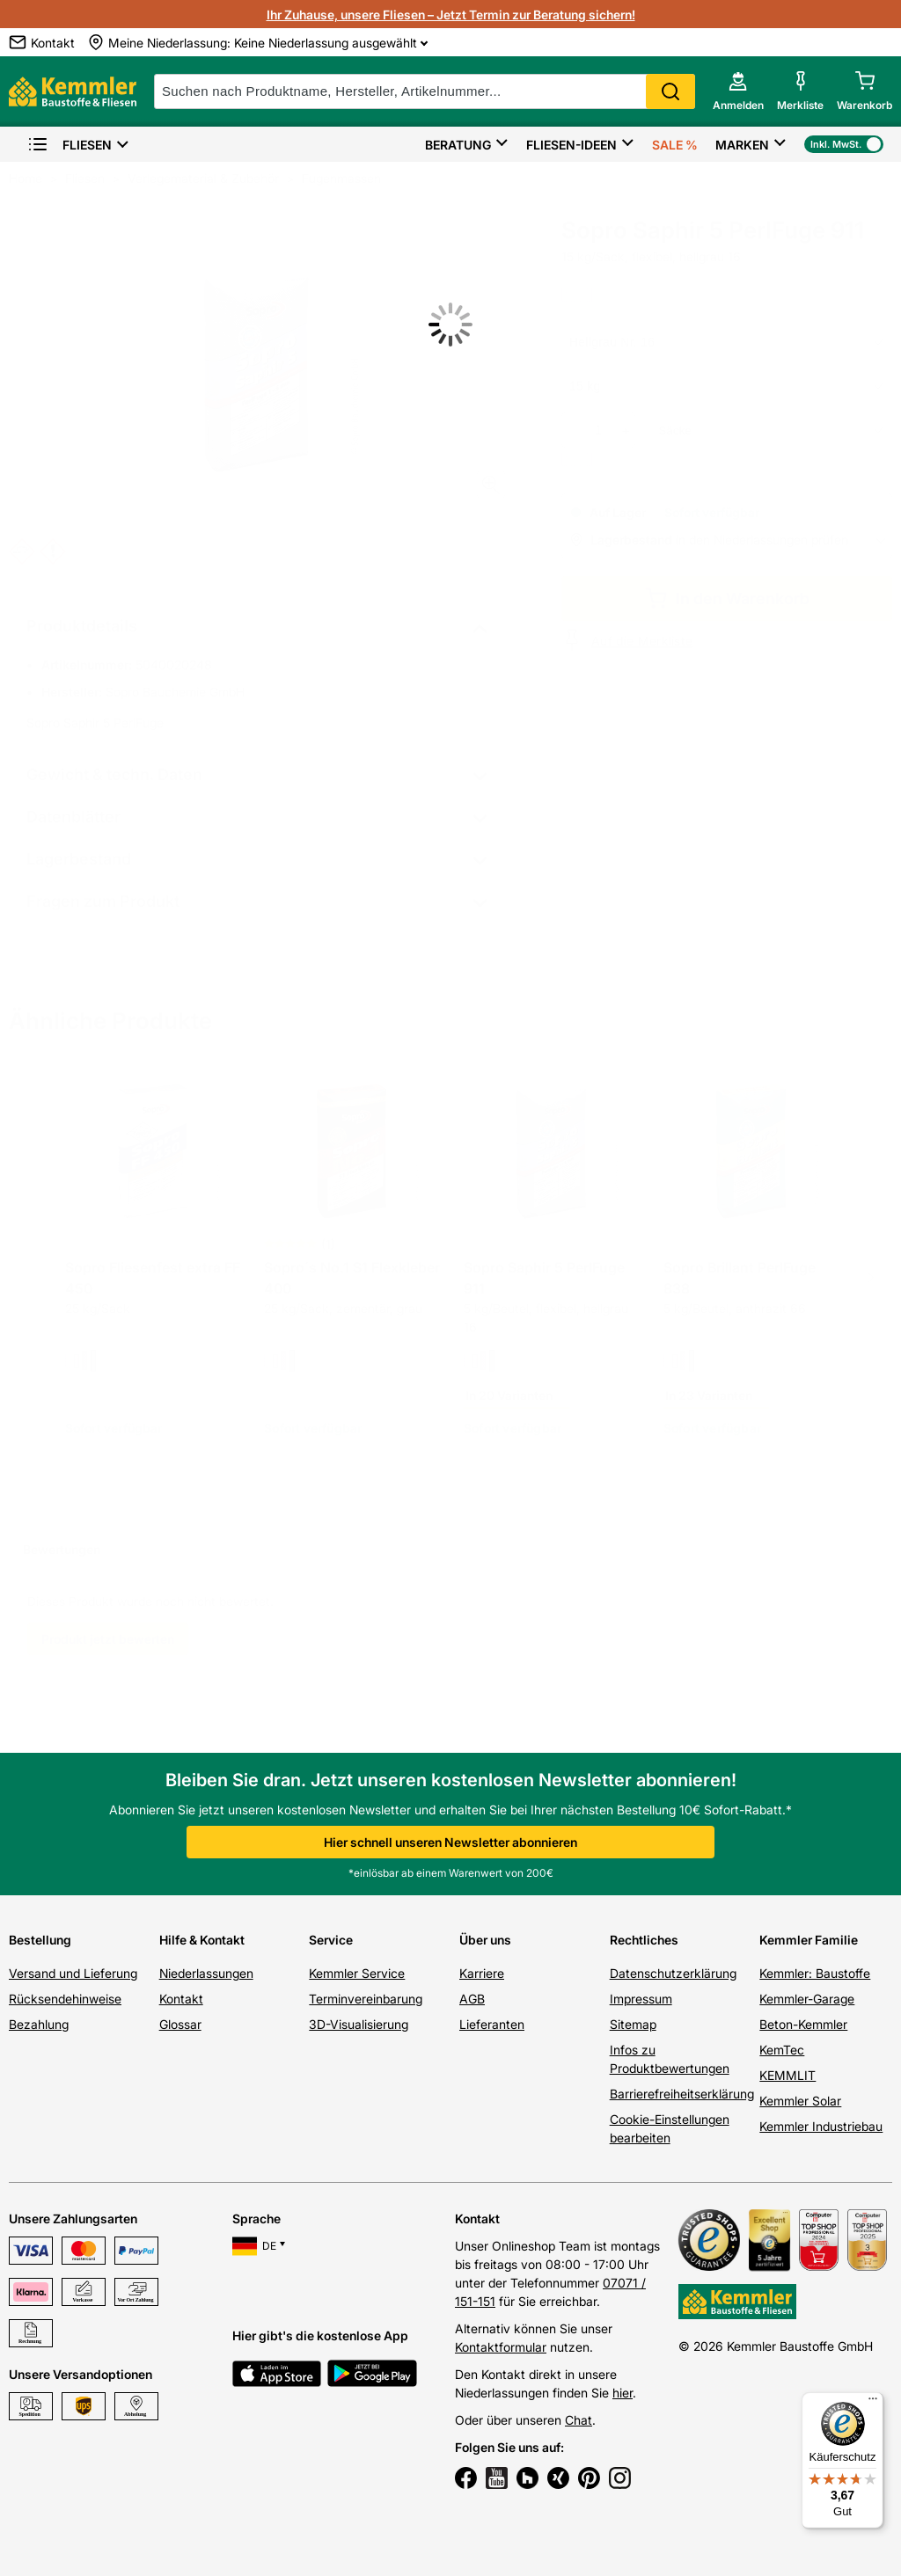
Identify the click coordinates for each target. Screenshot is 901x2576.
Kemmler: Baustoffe (814, 1973)
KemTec (781, 2049)
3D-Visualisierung (358, 2024)
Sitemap (633, 2024)
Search (670, 91)
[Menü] (872, 2402)
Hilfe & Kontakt (202, 1939)
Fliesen (69, 145)
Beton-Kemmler (803, 2024)
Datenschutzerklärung (673, 1973)
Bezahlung (39, 2024)
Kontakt (181, 1998)
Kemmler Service (357, 1973)
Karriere (481, 1973)
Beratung (458, 144)
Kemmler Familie (808, 1939)
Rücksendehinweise (65, 1998)
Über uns (485, 1939)
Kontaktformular (500, 2346)
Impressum (641, 1998)
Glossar (180, 2024)
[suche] (424, 91)
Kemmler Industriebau (821, 2126)
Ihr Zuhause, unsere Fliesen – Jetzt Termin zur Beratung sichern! (451, 14)
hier (622, 2392)
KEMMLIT (787, 2075)
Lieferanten (491, 2024)
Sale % (675, 144)
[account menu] (738, 91)
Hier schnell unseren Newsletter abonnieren (450, 1842)
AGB (472, 1998)
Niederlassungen (206, 1973)
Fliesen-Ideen (571, 144)
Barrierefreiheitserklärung (682, 2093)
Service (331, 1939)
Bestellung (40, 1939)
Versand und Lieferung (73, 1973)
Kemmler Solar (800, 2100)
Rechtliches (644, 1939)
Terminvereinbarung (365, 1998)
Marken (742, 144)
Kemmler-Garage (806, 1998)
